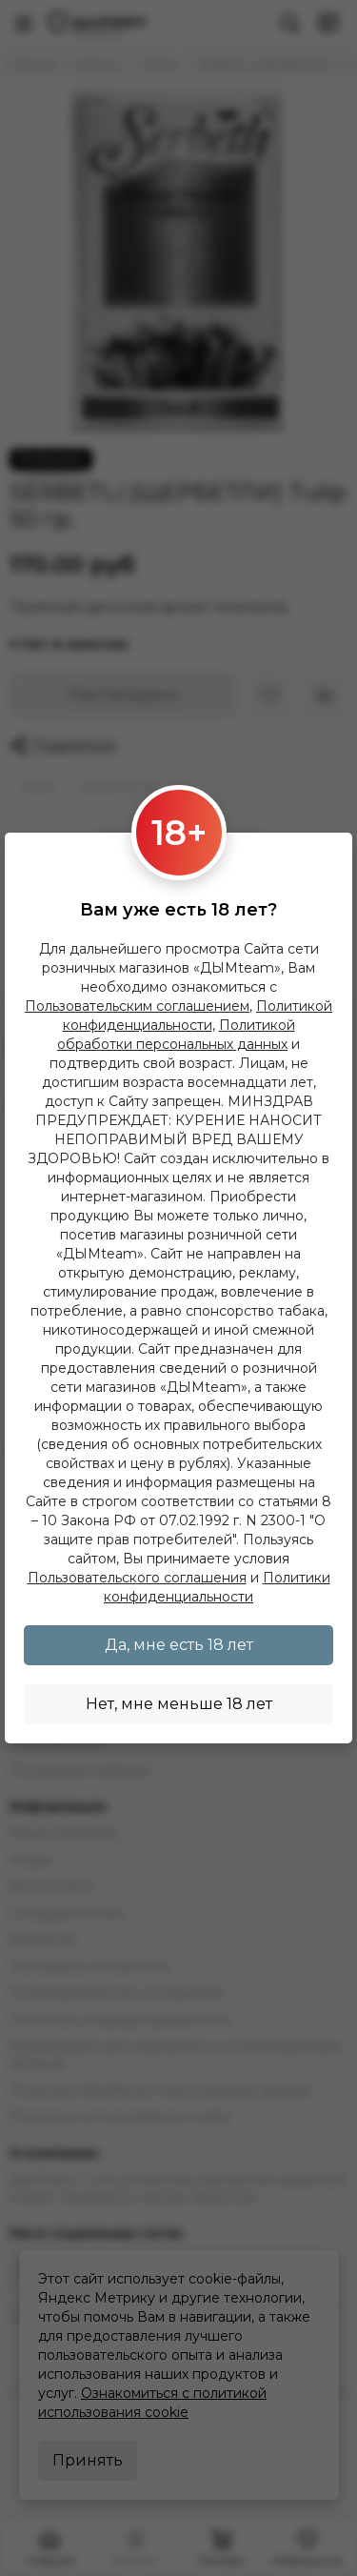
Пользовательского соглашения (137, 1577)
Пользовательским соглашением (137, 1006)
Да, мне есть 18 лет (179, 1645)
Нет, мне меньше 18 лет (179, 1704)
